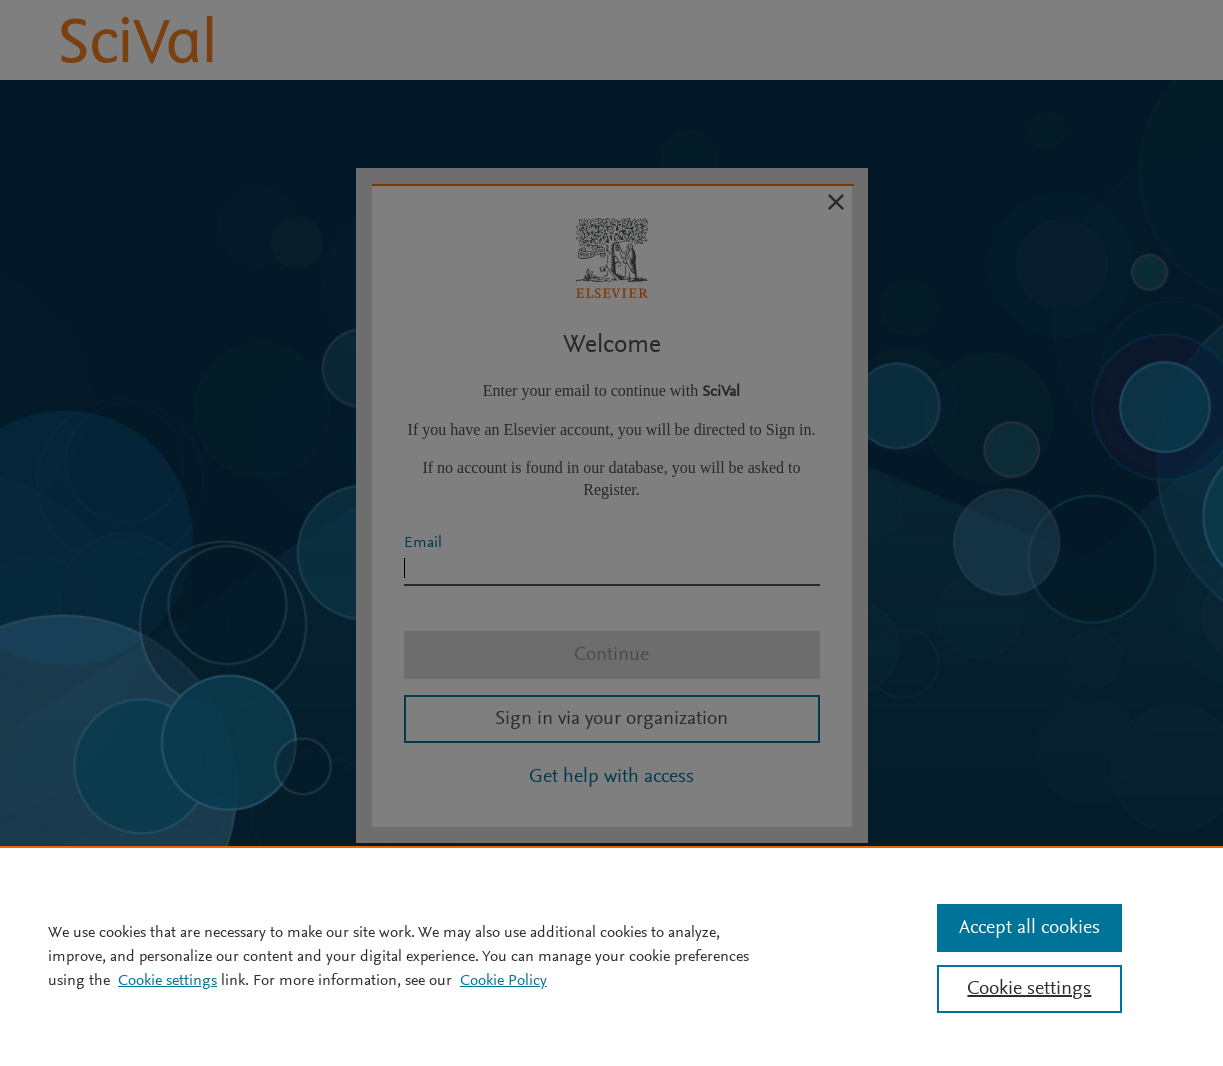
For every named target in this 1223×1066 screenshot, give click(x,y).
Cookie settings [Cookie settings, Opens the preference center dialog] (1029, 989)
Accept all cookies (1029, 928)
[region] (611, 956)
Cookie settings (167, 981)
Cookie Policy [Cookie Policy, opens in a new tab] (503, 981)
